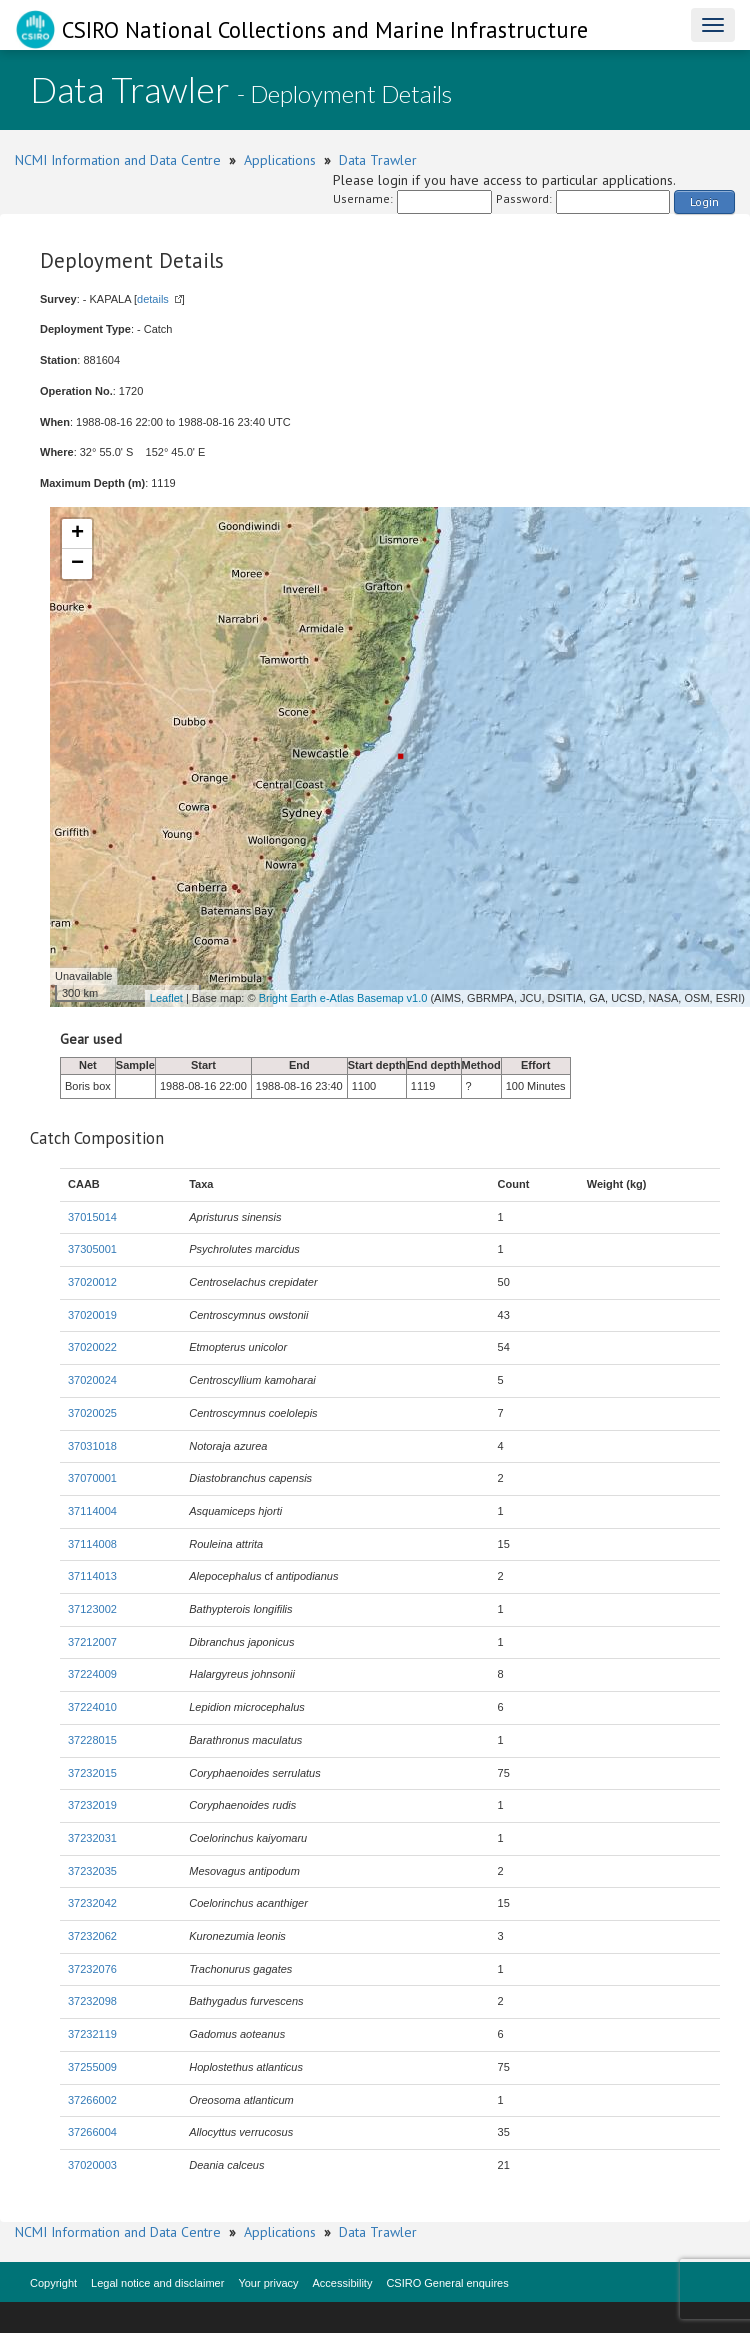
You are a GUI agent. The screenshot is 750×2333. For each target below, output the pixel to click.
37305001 (92, 1249)
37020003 (92, 2165)
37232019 (92, 1805)
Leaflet (166, 998)
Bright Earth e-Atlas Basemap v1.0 (343, 998)
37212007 (92, 1642)
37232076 (92, 1969)
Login (704, 201)
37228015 (92, 1740)
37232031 (92, 1838)
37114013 (92, 1576)
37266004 (92, 2132)
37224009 (92, 1674)
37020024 (92, 1380)
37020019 (92, 1315)
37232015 (92, 1773)
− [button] (77, 564)
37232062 (92, 1936)
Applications (280, 160)
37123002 (92, 1609)
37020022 (92, 1347)
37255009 (92, 2067)
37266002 (92, 2100)
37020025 (92, 1413)
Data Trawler (378, 160)
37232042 (92, 1903)
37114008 (92, 1544)
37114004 (92, 1511)
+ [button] (77, 534)
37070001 (92, 1478)
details (153, 299)
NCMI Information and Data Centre (118, 160)
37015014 (92, 1217)
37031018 (92, 1446)
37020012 (92, 1282)
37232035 (92, 1871)
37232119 (92, 2034)
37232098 (92, 2001)
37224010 (92, 1707)
